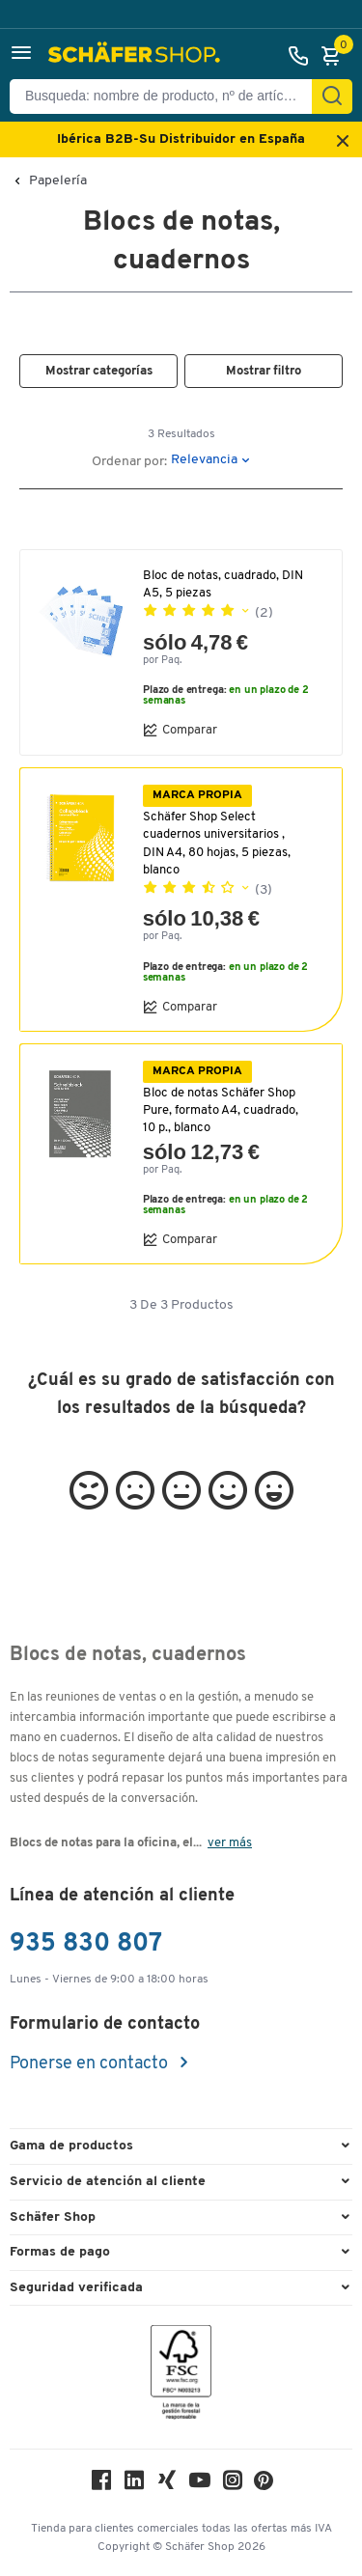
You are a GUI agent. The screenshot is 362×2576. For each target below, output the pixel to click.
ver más (230, 1843)
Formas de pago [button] (60, 2252)
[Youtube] (199, 2485)
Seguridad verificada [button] (76, 2288)
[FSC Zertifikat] (181, 2376)
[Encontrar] (332, 96)
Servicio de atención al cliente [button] (108, 2181)
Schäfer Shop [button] (53, 2217)
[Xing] (167, 2485)
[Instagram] (232, 2485)
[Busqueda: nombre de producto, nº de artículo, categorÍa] (168, 96)
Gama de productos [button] (71, 2146)
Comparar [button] (180, 729)
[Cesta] (336, 56)
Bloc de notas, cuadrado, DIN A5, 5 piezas (223, 584)
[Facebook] (101, 2485)
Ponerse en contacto (91, 2064)
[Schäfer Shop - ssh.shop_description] (136, 56)
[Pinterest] (263, 2486)
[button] (21, 55)
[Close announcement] (342, 142)
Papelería (58, 181)
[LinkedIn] (134, 2485)
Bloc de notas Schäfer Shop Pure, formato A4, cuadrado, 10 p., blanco (220, 1110)
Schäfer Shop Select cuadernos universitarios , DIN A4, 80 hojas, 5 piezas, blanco (217, 843)
